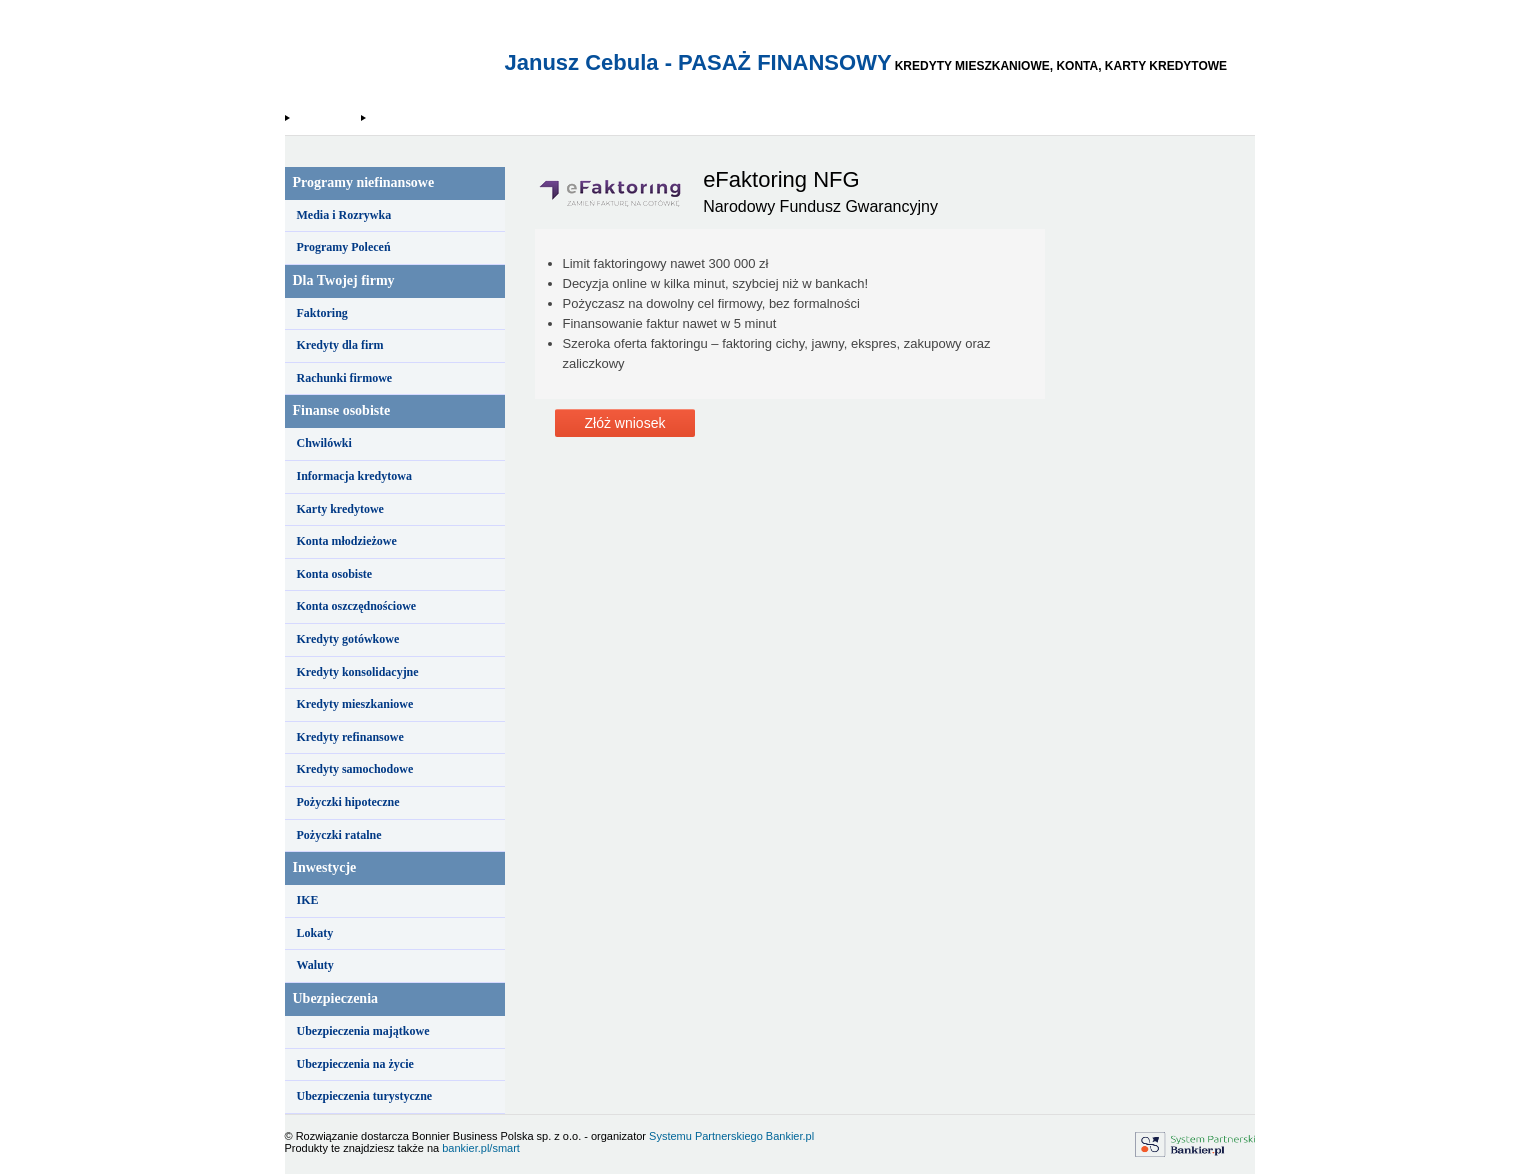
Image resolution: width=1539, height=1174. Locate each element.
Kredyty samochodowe (355, 769)
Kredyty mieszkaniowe (355, 704)
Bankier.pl (790, 1136)
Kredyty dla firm (340, 345)
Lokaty (315, 933)
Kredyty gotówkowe (348, 639)
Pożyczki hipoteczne (348, 802)
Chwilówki (324, 443)
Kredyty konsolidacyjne (358, 672)
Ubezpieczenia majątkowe (363, 1031)
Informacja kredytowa (354, 476)
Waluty (315, 965)
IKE (308, 900)
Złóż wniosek (625, 423)
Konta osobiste (335, 574)
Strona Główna (325, 118)
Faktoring (322, 313)
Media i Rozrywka (344, 215)
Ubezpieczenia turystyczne (365, 1096)
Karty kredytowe (340, 509)
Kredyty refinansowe (350, 737)
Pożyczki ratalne (339, 835)
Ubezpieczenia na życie (355, 1064)
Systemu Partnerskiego (706, 1136)
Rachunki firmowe (345, 378)
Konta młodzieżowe (347, 541)
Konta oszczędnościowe (357, 606)
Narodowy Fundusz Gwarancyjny (440, 118)
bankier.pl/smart (481, 1148)
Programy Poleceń (344, 247)
